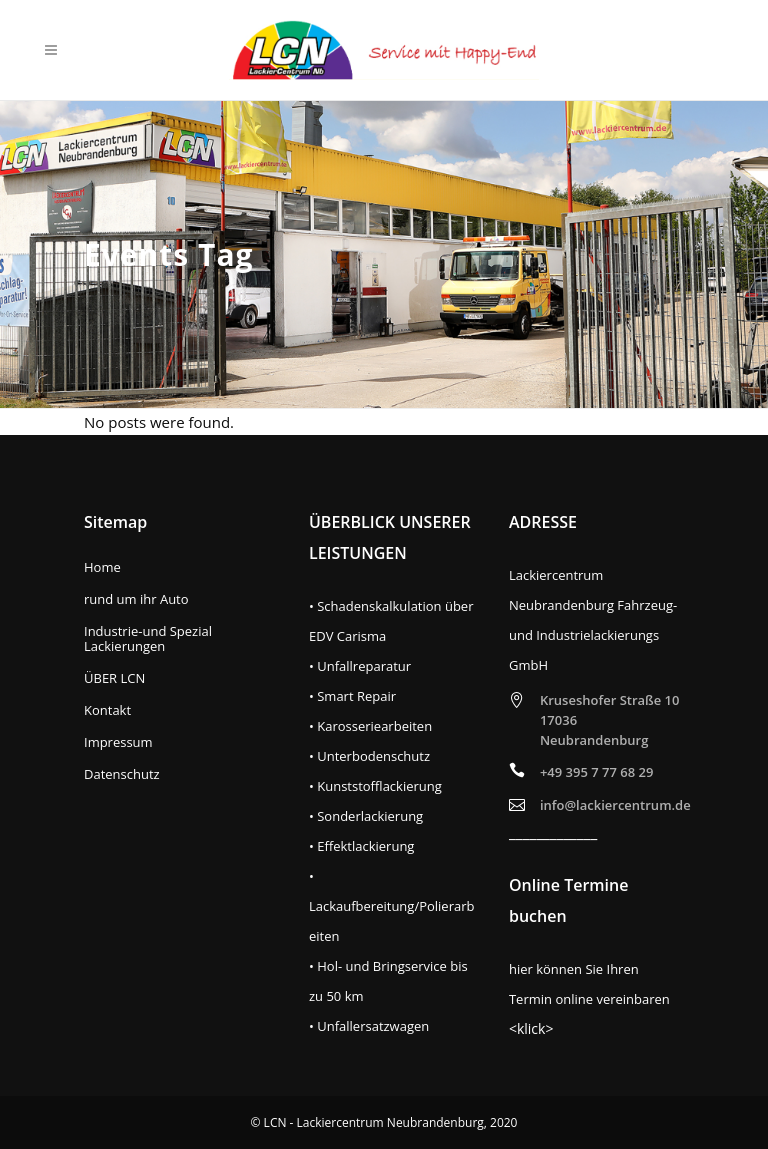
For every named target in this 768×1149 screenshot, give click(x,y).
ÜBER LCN (114, 678)
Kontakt (107, 710)
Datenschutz (122, 774)
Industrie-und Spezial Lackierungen (148, 639)
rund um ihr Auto (136, 599)
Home (102, 567)
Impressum (118, 742)
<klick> (531, 1028)
